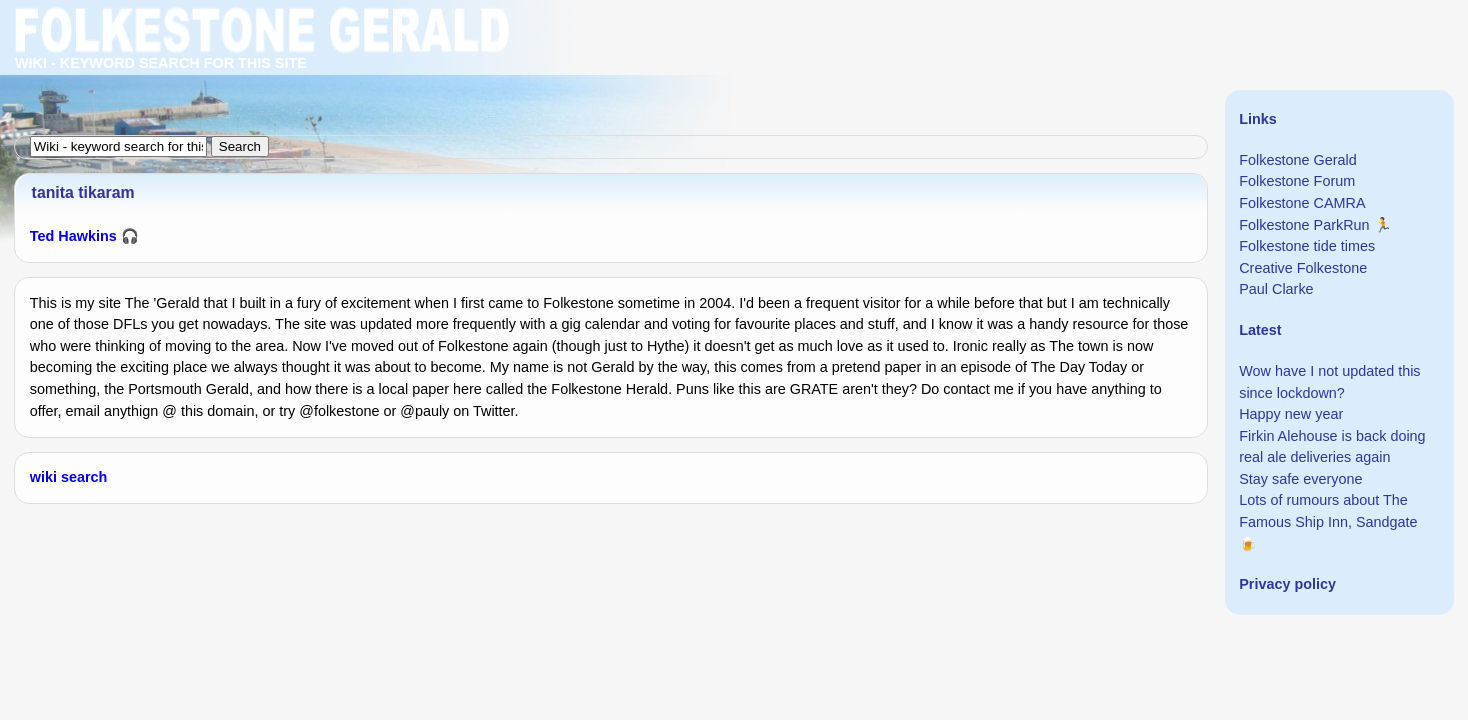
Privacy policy (1287, 584)
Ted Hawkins (73, 236)
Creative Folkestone (1303, 268)
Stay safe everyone (1300, 479)
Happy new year (1291, 414)
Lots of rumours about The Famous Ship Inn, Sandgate (1328, 511)
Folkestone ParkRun (1304, 225)
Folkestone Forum (1297, 181)
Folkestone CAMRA (1302, 203)
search (84, 477)
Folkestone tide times (1307, 246)
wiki (43, 477)
